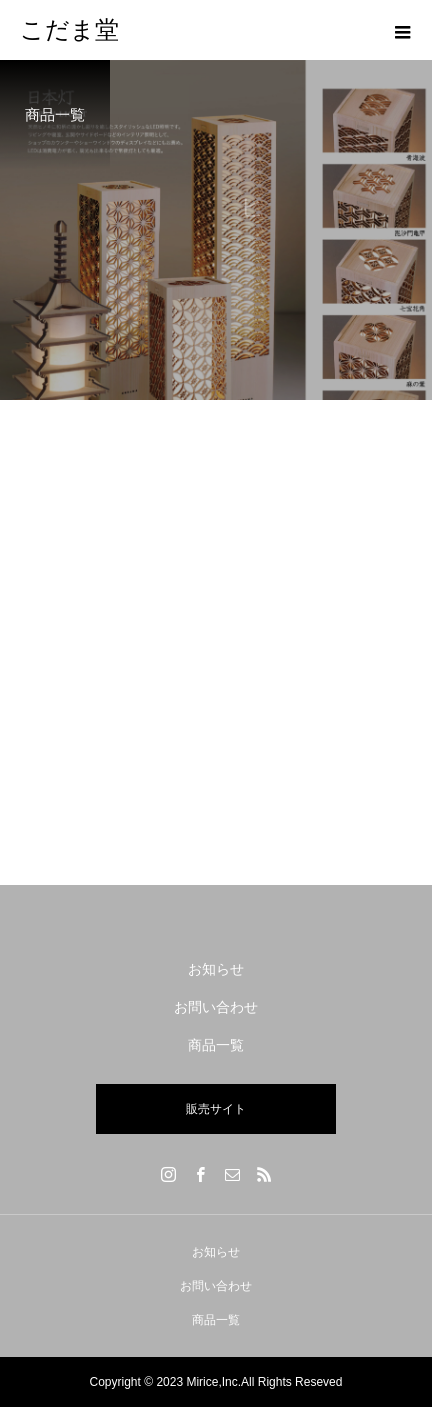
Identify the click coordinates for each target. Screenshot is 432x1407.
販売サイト (216, 1109)
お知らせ (216, 969)
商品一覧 (216, 1045)
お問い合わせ (216, 1007)
